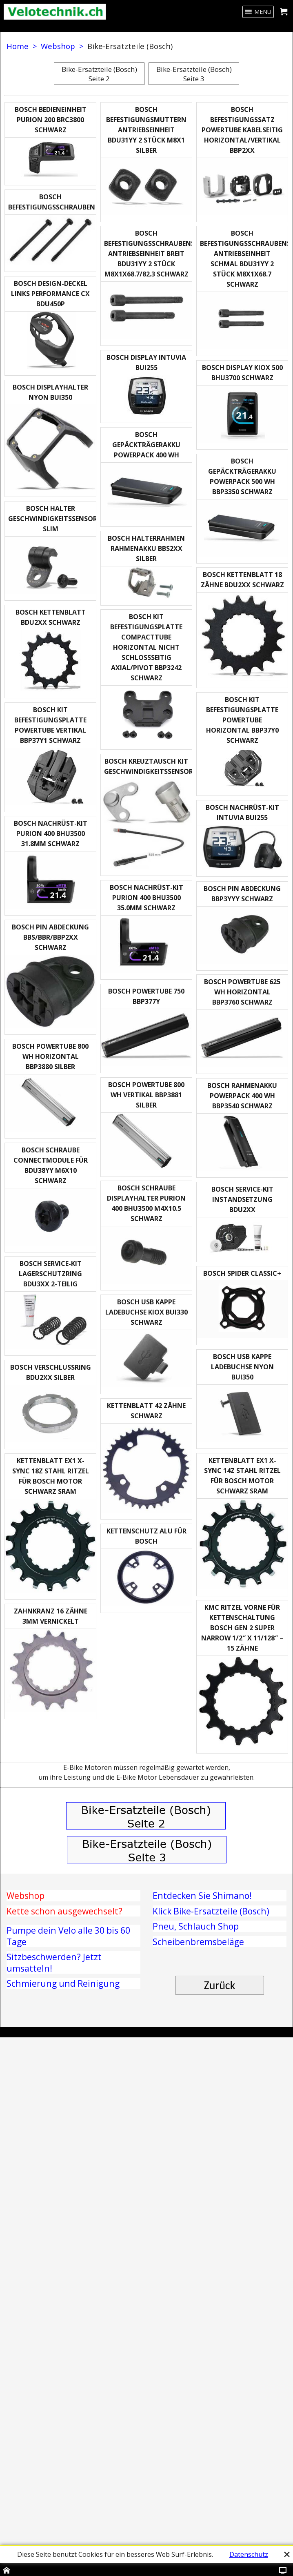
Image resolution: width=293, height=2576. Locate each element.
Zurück (219, 2482)
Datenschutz (248, 2554)
